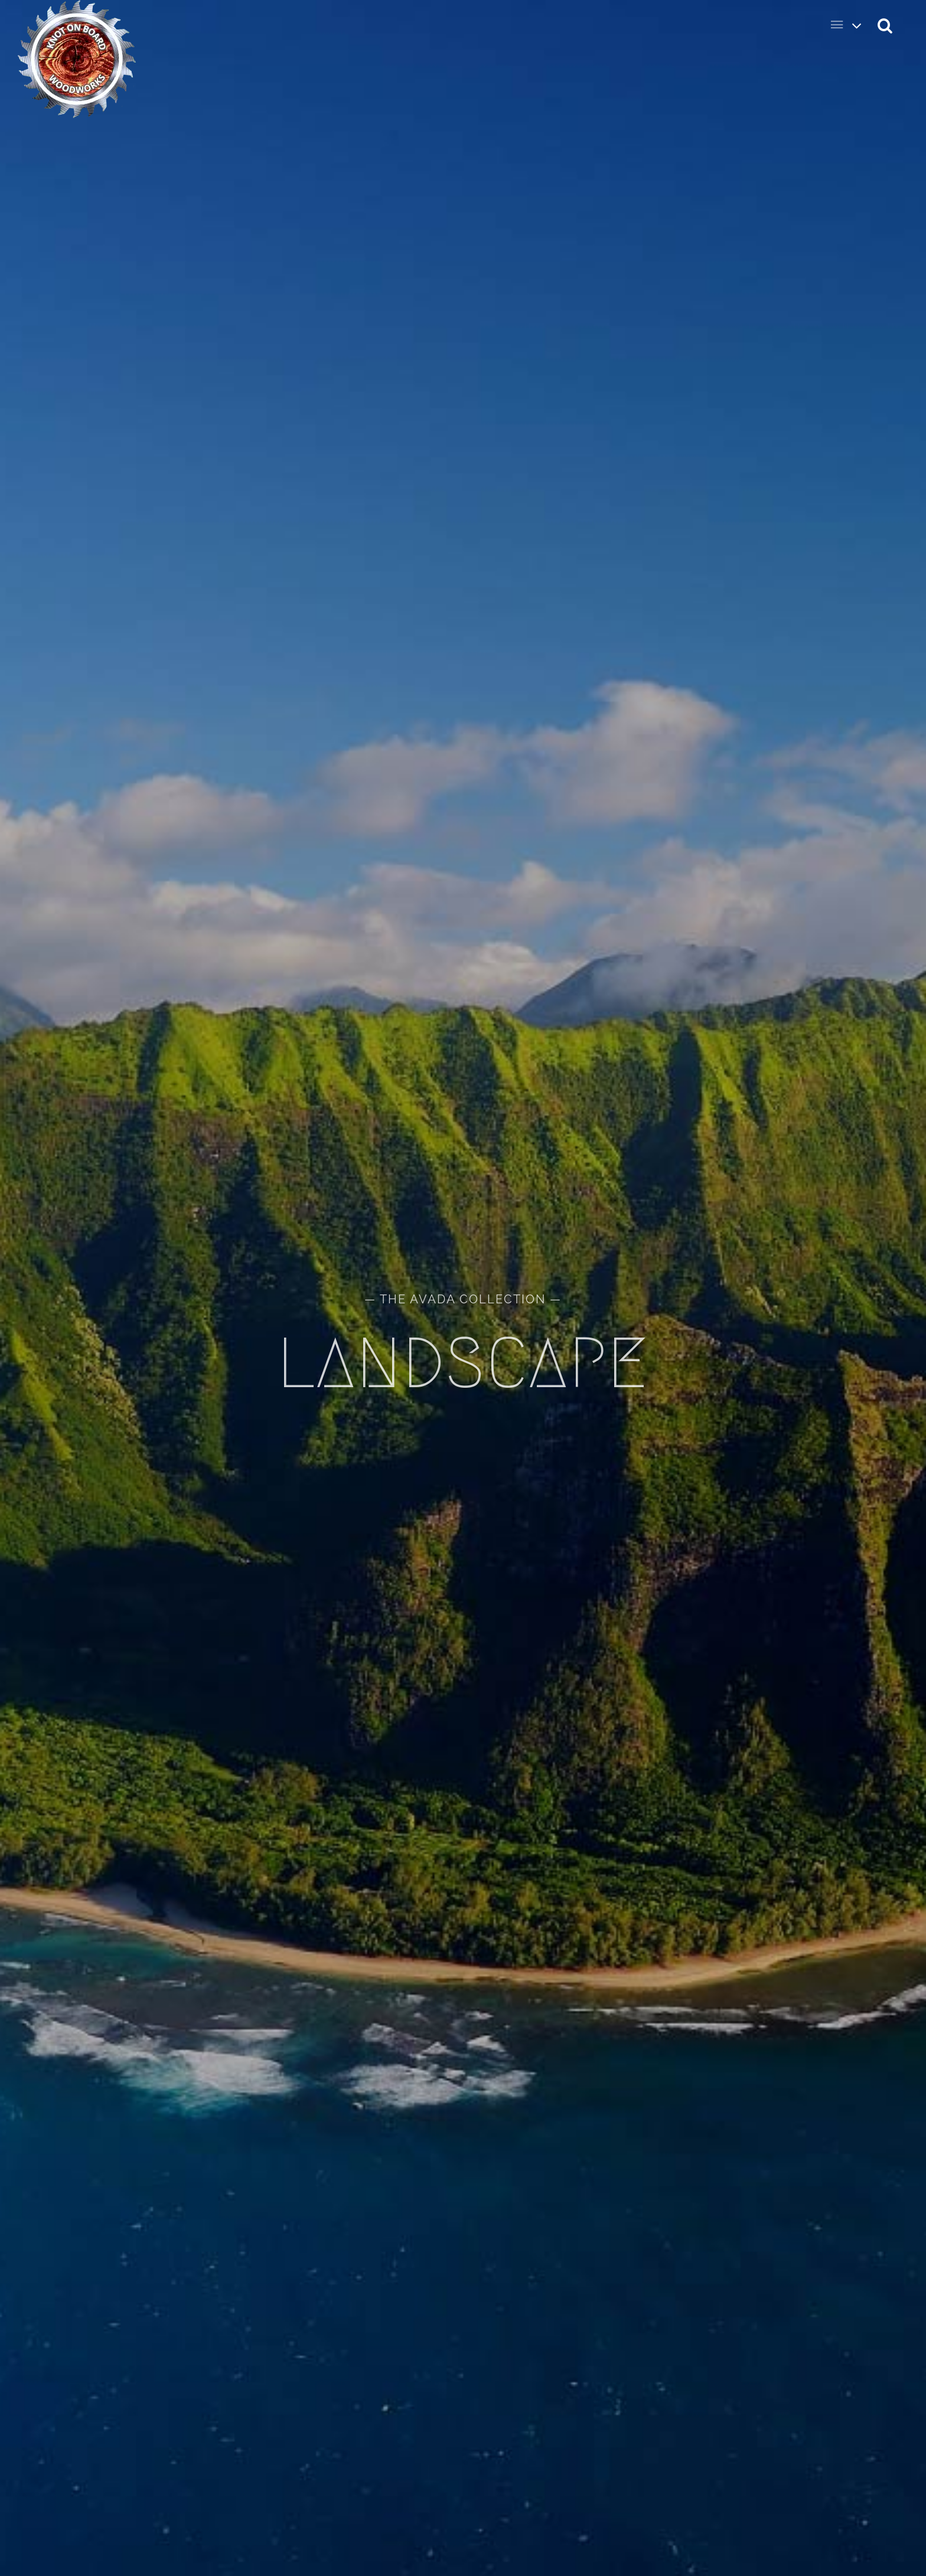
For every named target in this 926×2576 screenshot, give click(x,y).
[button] (886, 25)
